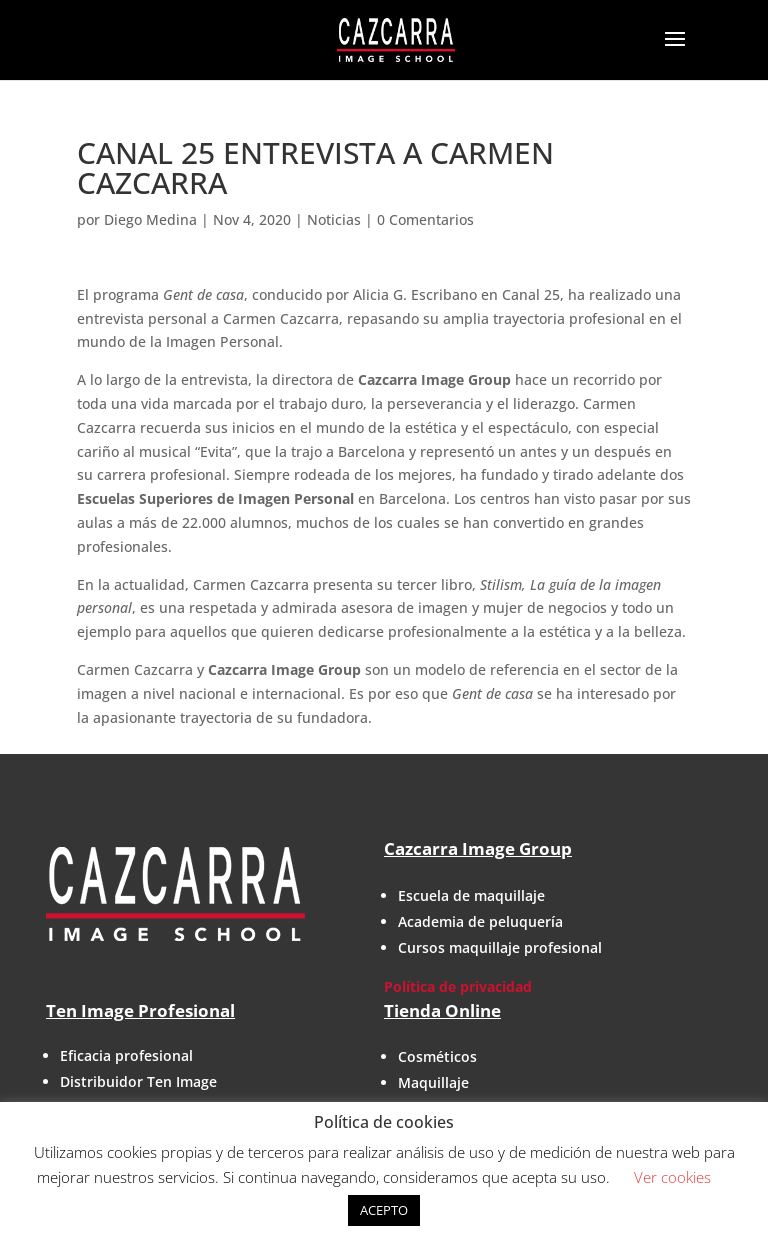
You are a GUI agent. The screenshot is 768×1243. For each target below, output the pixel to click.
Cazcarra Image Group (478, 848)
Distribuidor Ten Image (138, 1081)
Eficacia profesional (126, 1055)
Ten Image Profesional (140, 1010)
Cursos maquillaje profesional (500, 947)
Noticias (334, 219)
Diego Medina (150, 219)
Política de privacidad (458, 986)
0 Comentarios (425, 219)
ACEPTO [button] (384, 1210)
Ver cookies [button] (672, 1177)
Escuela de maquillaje (471, 895)
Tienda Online (442, 1010)
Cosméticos (437, 1056)
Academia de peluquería (480, 921)
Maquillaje (433, 1082)
